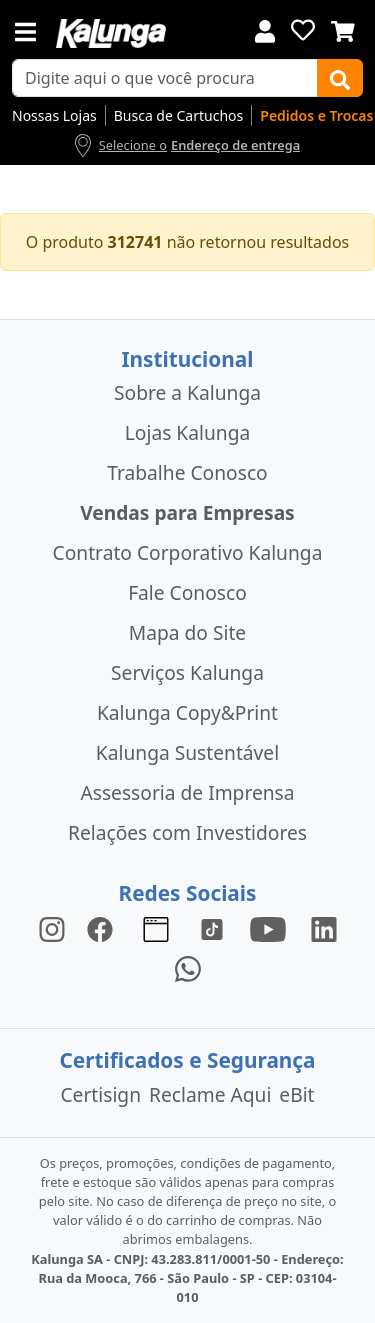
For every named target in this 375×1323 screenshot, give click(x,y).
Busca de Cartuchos (179, 115)
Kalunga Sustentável (187, 752)
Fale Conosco (187, 592)
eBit (296, 1094)
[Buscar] (340, 78)
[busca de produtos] (165, 78)
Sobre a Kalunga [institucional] (187, 392)
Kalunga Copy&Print (187, 712)
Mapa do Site (187, 632)
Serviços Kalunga (187, 672)
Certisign (100, 1094)
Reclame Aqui (210, 1094)
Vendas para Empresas (187, 512)
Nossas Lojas (54, 115)
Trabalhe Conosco (187, 472)
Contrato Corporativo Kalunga (188, 552)
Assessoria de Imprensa (187, 792)
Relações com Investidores (187, 832)
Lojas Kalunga (187, 432)
